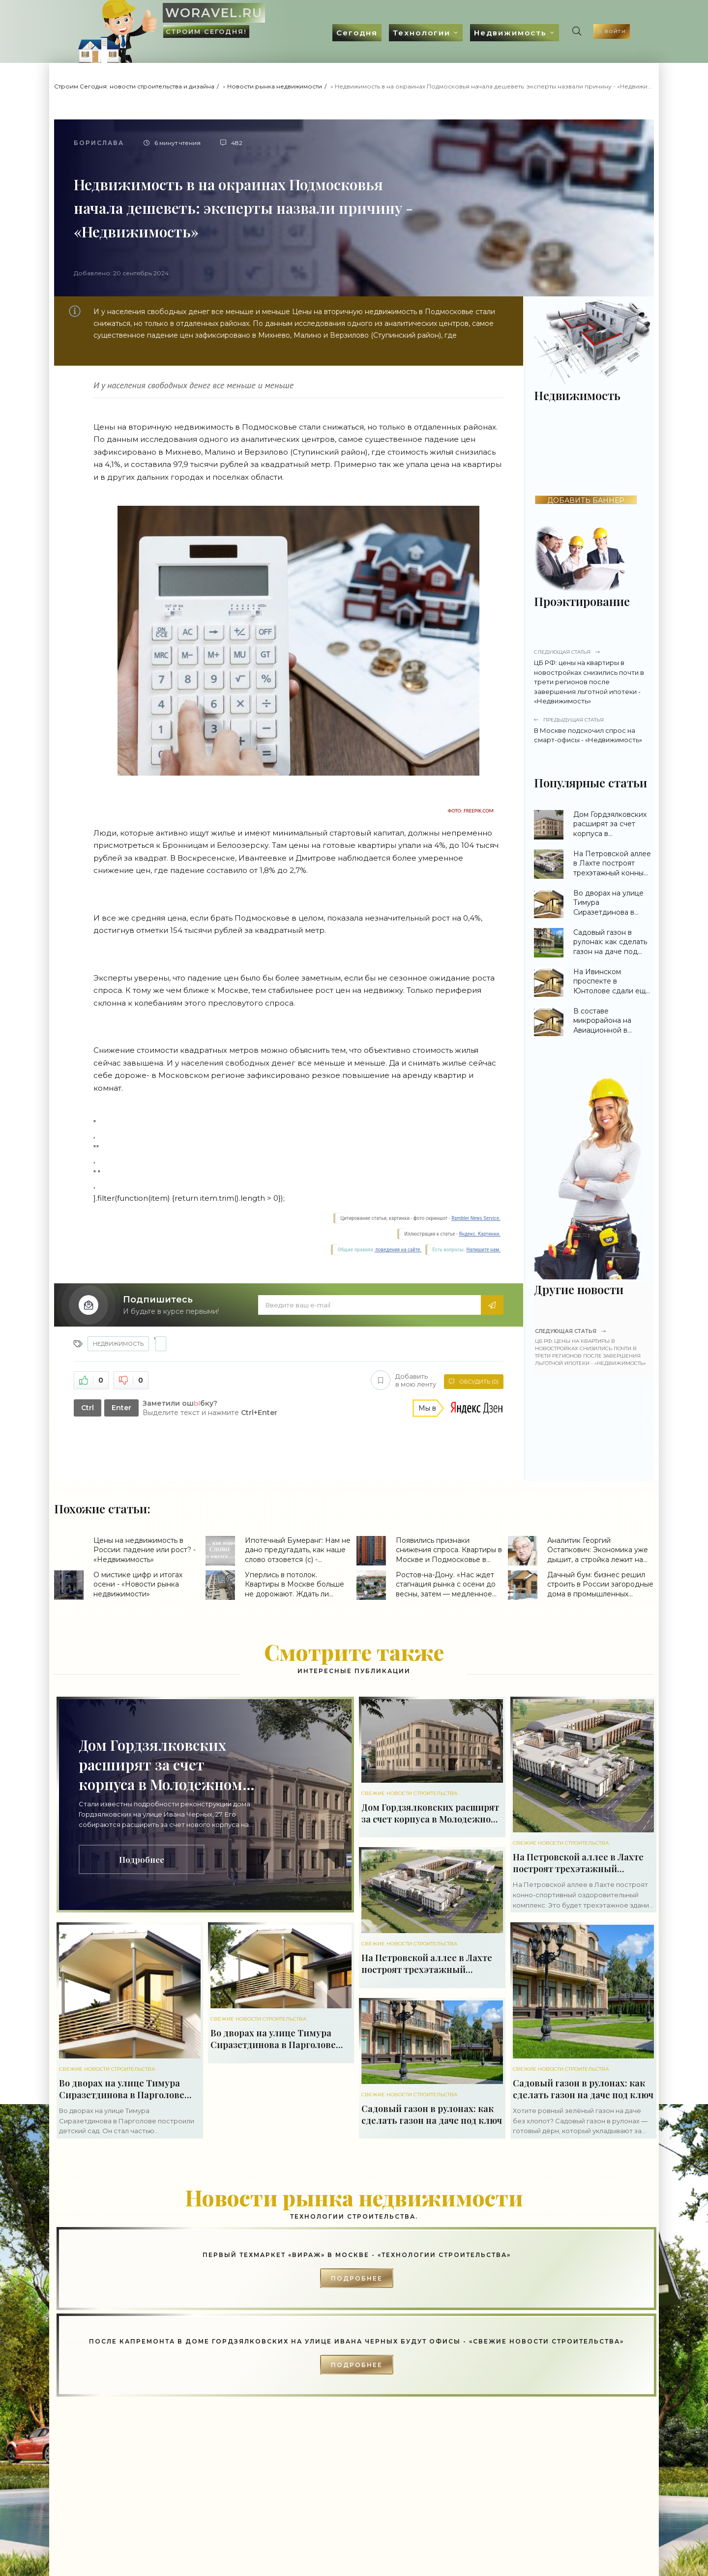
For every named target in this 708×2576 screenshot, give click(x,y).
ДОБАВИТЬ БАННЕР (585, 500)
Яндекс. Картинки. (480, 1234)
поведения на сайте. (397, 1249)
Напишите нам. (484, 1249)
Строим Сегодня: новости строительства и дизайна (134, 86)
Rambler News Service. (476, 1218)
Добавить (401, 1380)
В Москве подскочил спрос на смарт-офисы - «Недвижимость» (592, 730)
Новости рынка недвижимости (274, 86)
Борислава (99, 142)
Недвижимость (458, 32)
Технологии (369, 32)
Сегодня (304, 32)
